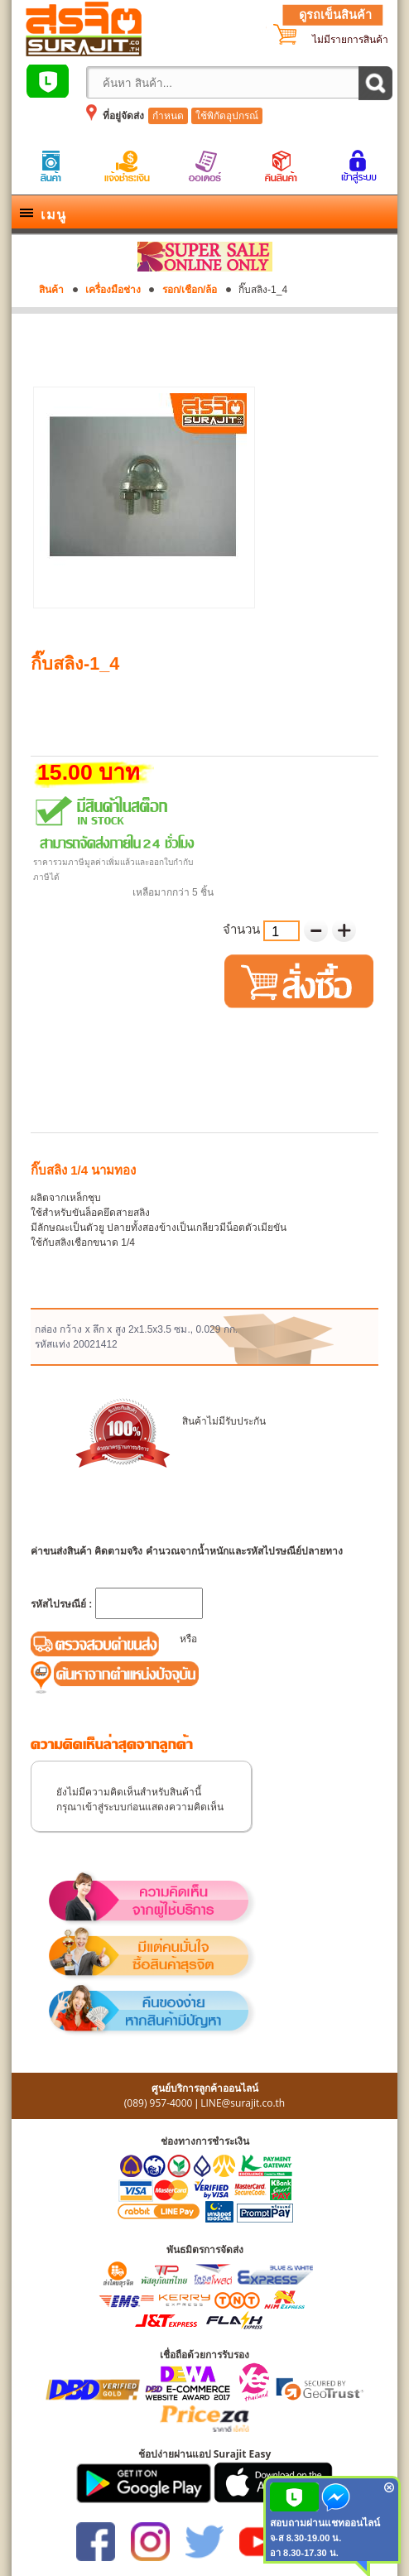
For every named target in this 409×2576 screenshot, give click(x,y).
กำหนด (168, 116)
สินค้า (51, 290)
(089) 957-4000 (158, 2103)
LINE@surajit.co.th (242, 2103)
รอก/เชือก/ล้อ (190, 290)
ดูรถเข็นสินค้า (335, 15)
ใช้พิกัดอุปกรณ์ (226, 116)
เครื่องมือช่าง (113, 290)
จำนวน (243, 929)
